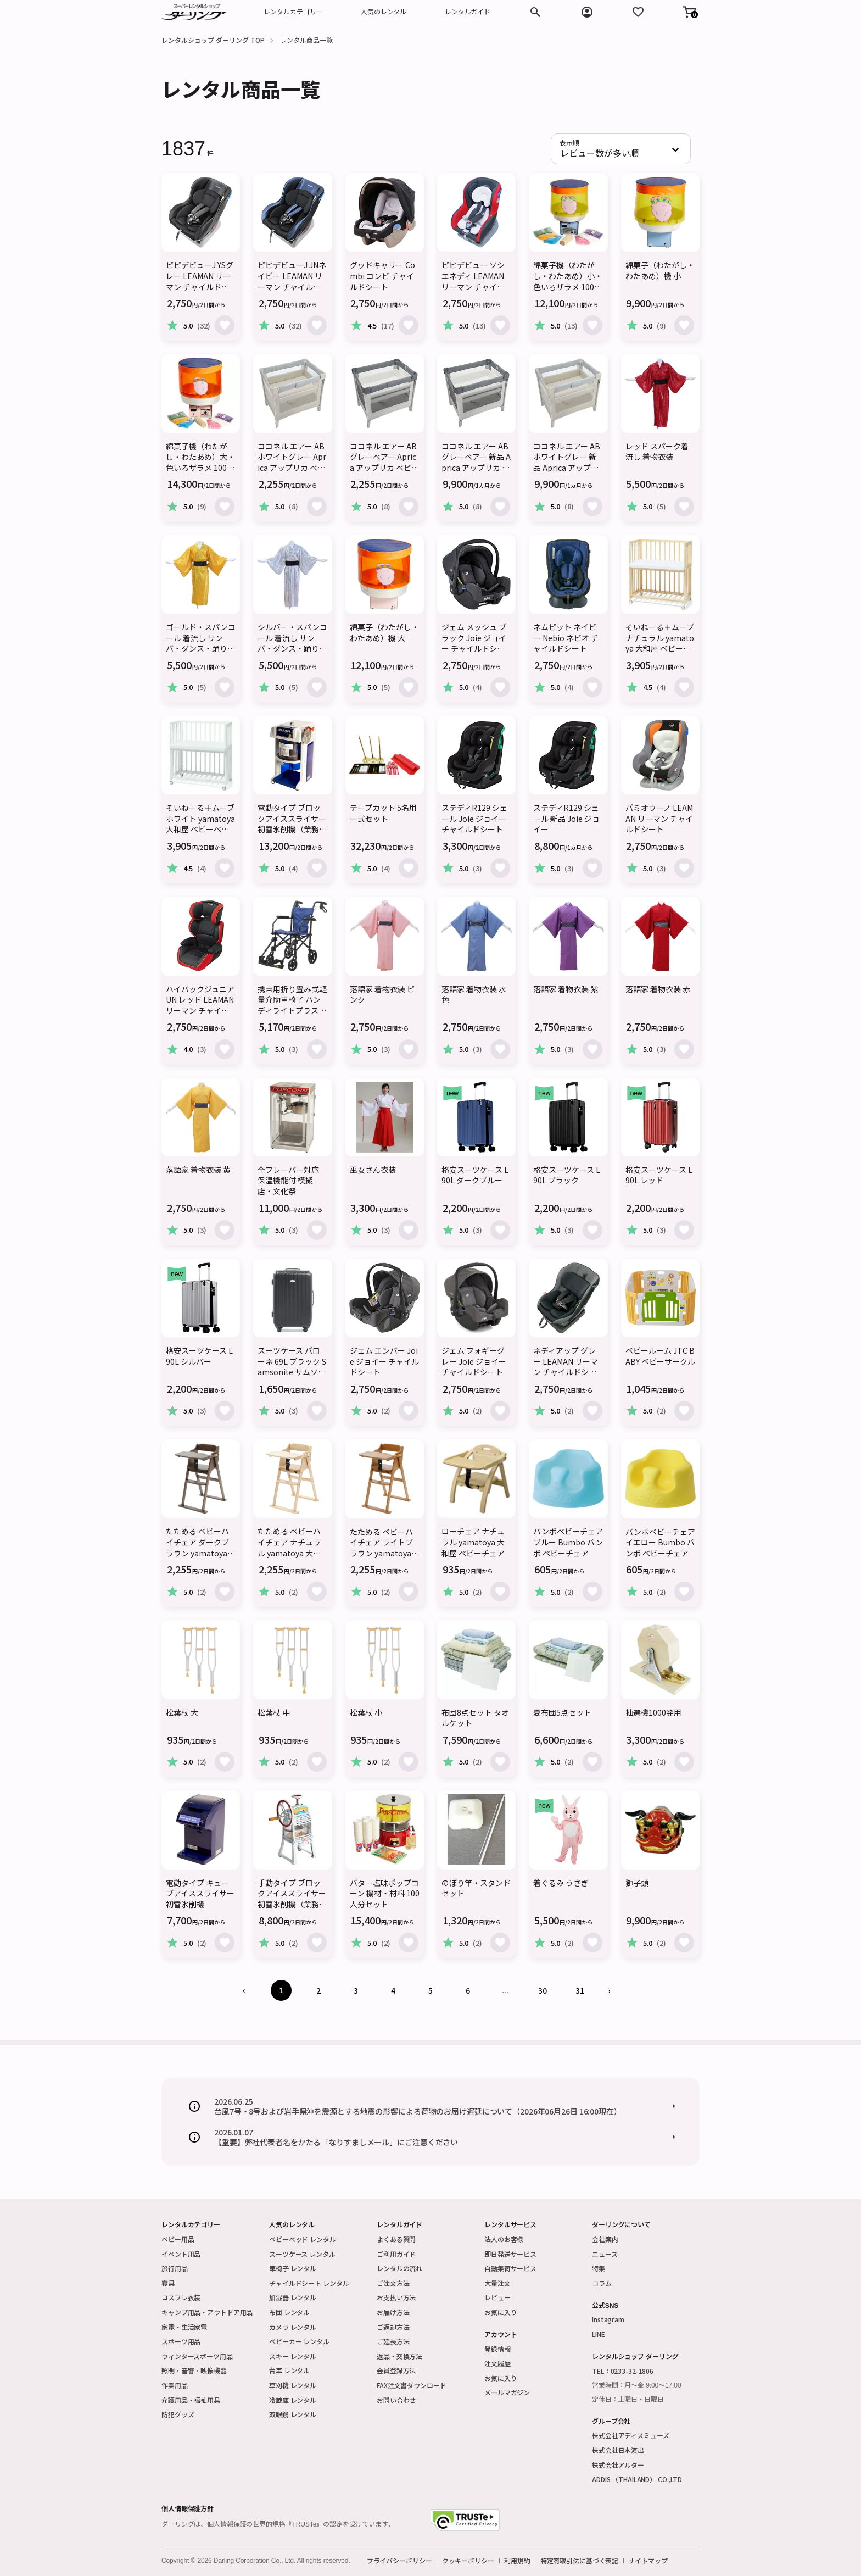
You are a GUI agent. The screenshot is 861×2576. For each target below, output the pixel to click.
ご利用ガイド (396, 2253)
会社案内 (605, 2239)
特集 (598, 2268)
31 (579, 1990)
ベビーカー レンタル (299, 2341)
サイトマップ (647, 2560)
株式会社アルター (618, 2464)
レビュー (497, 2297)
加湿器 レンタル (292, 2297)
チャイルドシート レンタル (309, 2283)
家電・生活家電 (184, 2327)
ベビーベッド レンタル (302, 2239)
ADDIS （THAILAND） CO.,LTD (637, 2479)
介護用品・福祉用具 (190, 2400)
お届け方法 (393, 2312)
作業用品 (174, 2385)
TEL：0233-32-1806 (622, 2370)
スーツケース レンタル (302, 2253)
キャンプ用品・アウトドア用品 (207, 2312)
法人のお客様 (503, 2239)
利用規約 (517, 2560)
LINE (598, 2334)
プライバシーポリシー (399, 2560)
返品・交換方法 (399, 2356)
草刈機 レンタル (292, 2385)
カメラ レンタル (292, 2327)
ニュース (605, 2253)
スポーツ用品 (180, 2341)
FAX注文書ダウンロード (411, 2385)
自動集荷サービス (510, 2268)
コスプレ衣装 (180, 2297)
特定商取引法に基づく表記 (579, 2560)
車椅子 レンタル (292, 2268)
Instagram (608, 2319)
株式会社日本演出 (618, 2450)
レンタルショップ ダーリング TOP (213, 39)
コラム (602, 2283)
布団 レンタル (289, 2312)
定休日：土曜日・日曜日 (628, 2399)
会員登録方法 (396, 2370)
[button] (690, 12)
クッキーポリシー (468, 2560)
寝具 (168, 2283)
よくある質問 (396, 2239)
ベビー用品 (177, 2239)
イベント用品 (180, 2253)
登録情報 (497, 2349)
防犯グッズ (177, 2414)
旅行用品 (174, 2268)
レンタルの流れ (399, 2268)
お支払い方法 (396, 2297)
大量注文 (497, 2283)
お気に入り (500, 2312)
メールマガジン (507, 2392)
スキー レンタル (292, 2356)
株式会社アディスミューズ (630, 2435)
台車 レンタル (289, 2370)
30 (542, 1990)
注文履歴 (497, 2363)
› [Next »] (609, 1990)
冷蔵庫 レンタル (292, 2400)
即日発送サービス (510, 2253)
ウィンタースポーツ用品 (197, 2356)
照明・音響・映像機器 (194, 2370)
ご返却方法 (393, 2327)
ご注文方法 (393, 2283)
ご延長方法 (393, 2341)
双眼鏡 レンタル (292, 2414)
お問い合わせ (396, 2400)
